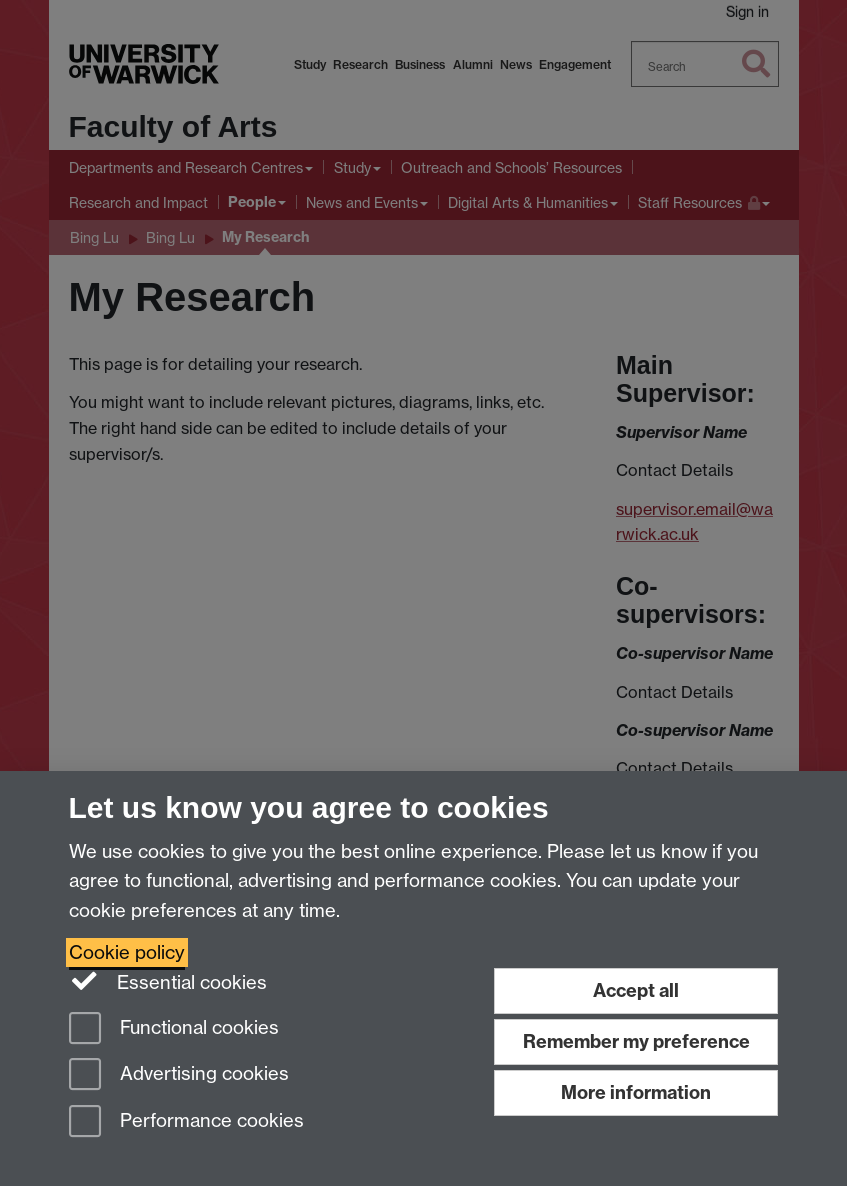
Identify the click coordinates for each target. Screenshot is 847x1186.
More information (636, 1092)
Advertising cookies (179, 1075)
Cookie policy (127, 952)
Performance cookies (186, 1122)
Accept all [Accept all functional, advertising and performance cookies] (636, 990)
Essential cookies (168, 981)
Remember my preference (636, 1041)
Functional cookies (174, 1029)
